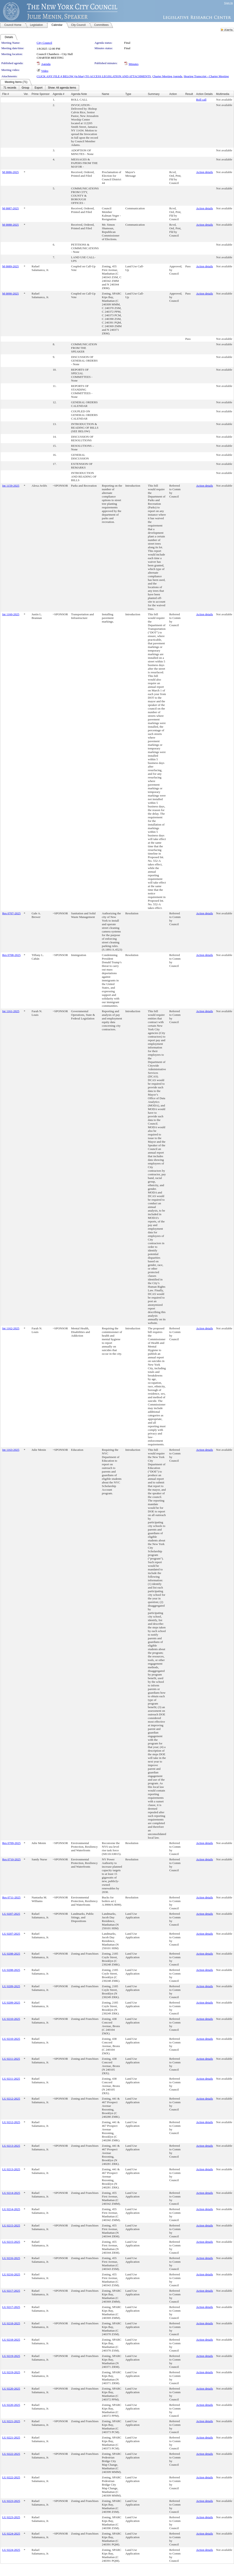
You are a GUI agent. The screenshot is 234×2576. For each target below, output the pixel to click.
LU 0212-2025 (11, 2098)
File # (5, 94)
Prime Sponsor (41, 94)
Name (105, 94)
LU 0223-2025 (11, 2501)
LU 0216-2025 (11, 2258)
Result (189, 94)
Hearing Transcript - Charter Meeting (206, 76)
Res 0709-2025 (11, 1843)
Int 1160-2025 (10, 614)
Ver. (26, 94)
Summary (153, 94)
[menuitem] (10, 88)
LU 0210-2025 (11, 2019)
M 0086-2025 (10, 172)
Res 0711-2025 (11, 1897)
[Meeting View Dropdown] (62, 88)
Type (128, 94)
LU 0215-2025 (11, 2225)
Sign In (228, 3)
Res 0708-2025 (11, 955)
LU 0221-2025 (11, 2421)
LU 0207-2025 (11, 1913)
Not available (224, 99)
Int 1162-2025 (10, 1328)
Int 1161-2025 (10, 1011)
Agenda (45, 64)
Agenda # (58, 94)
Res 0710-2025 (11, 1859)
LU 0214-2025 (11, 2193)
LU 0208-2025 (11, 1953)
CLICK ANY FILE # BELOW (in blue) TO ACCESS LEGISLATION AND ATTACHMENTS (94, 76)
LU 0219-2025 (11, 2356)
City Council (44, 42)
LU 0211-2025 (11, 2058)
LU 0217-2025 (11, 2290)
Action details (204, 172)
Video (44, 70)
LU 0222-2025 (11, 2453)
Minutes (134, 64)
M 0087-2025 (10, 208)
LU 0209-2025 (11, 1986)
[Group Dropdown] (25, 88)
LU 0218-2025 (11, 2323)
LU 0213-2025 (11, 2145)
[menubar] (39, 88)
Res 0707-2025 (11, 913)
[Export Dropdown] (38, 88)
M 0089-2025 (10, 266)
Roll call (201, 99)
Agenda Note (79, 94)
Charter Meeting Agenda (167, 76)
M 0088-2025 (10, 224)
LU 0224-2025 (11, 2533)
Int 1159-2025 (10, 485)
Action (173, 94)
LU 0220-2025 (11, 2388)
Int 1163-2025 (10, 1449)
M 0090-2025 (10, 293)
